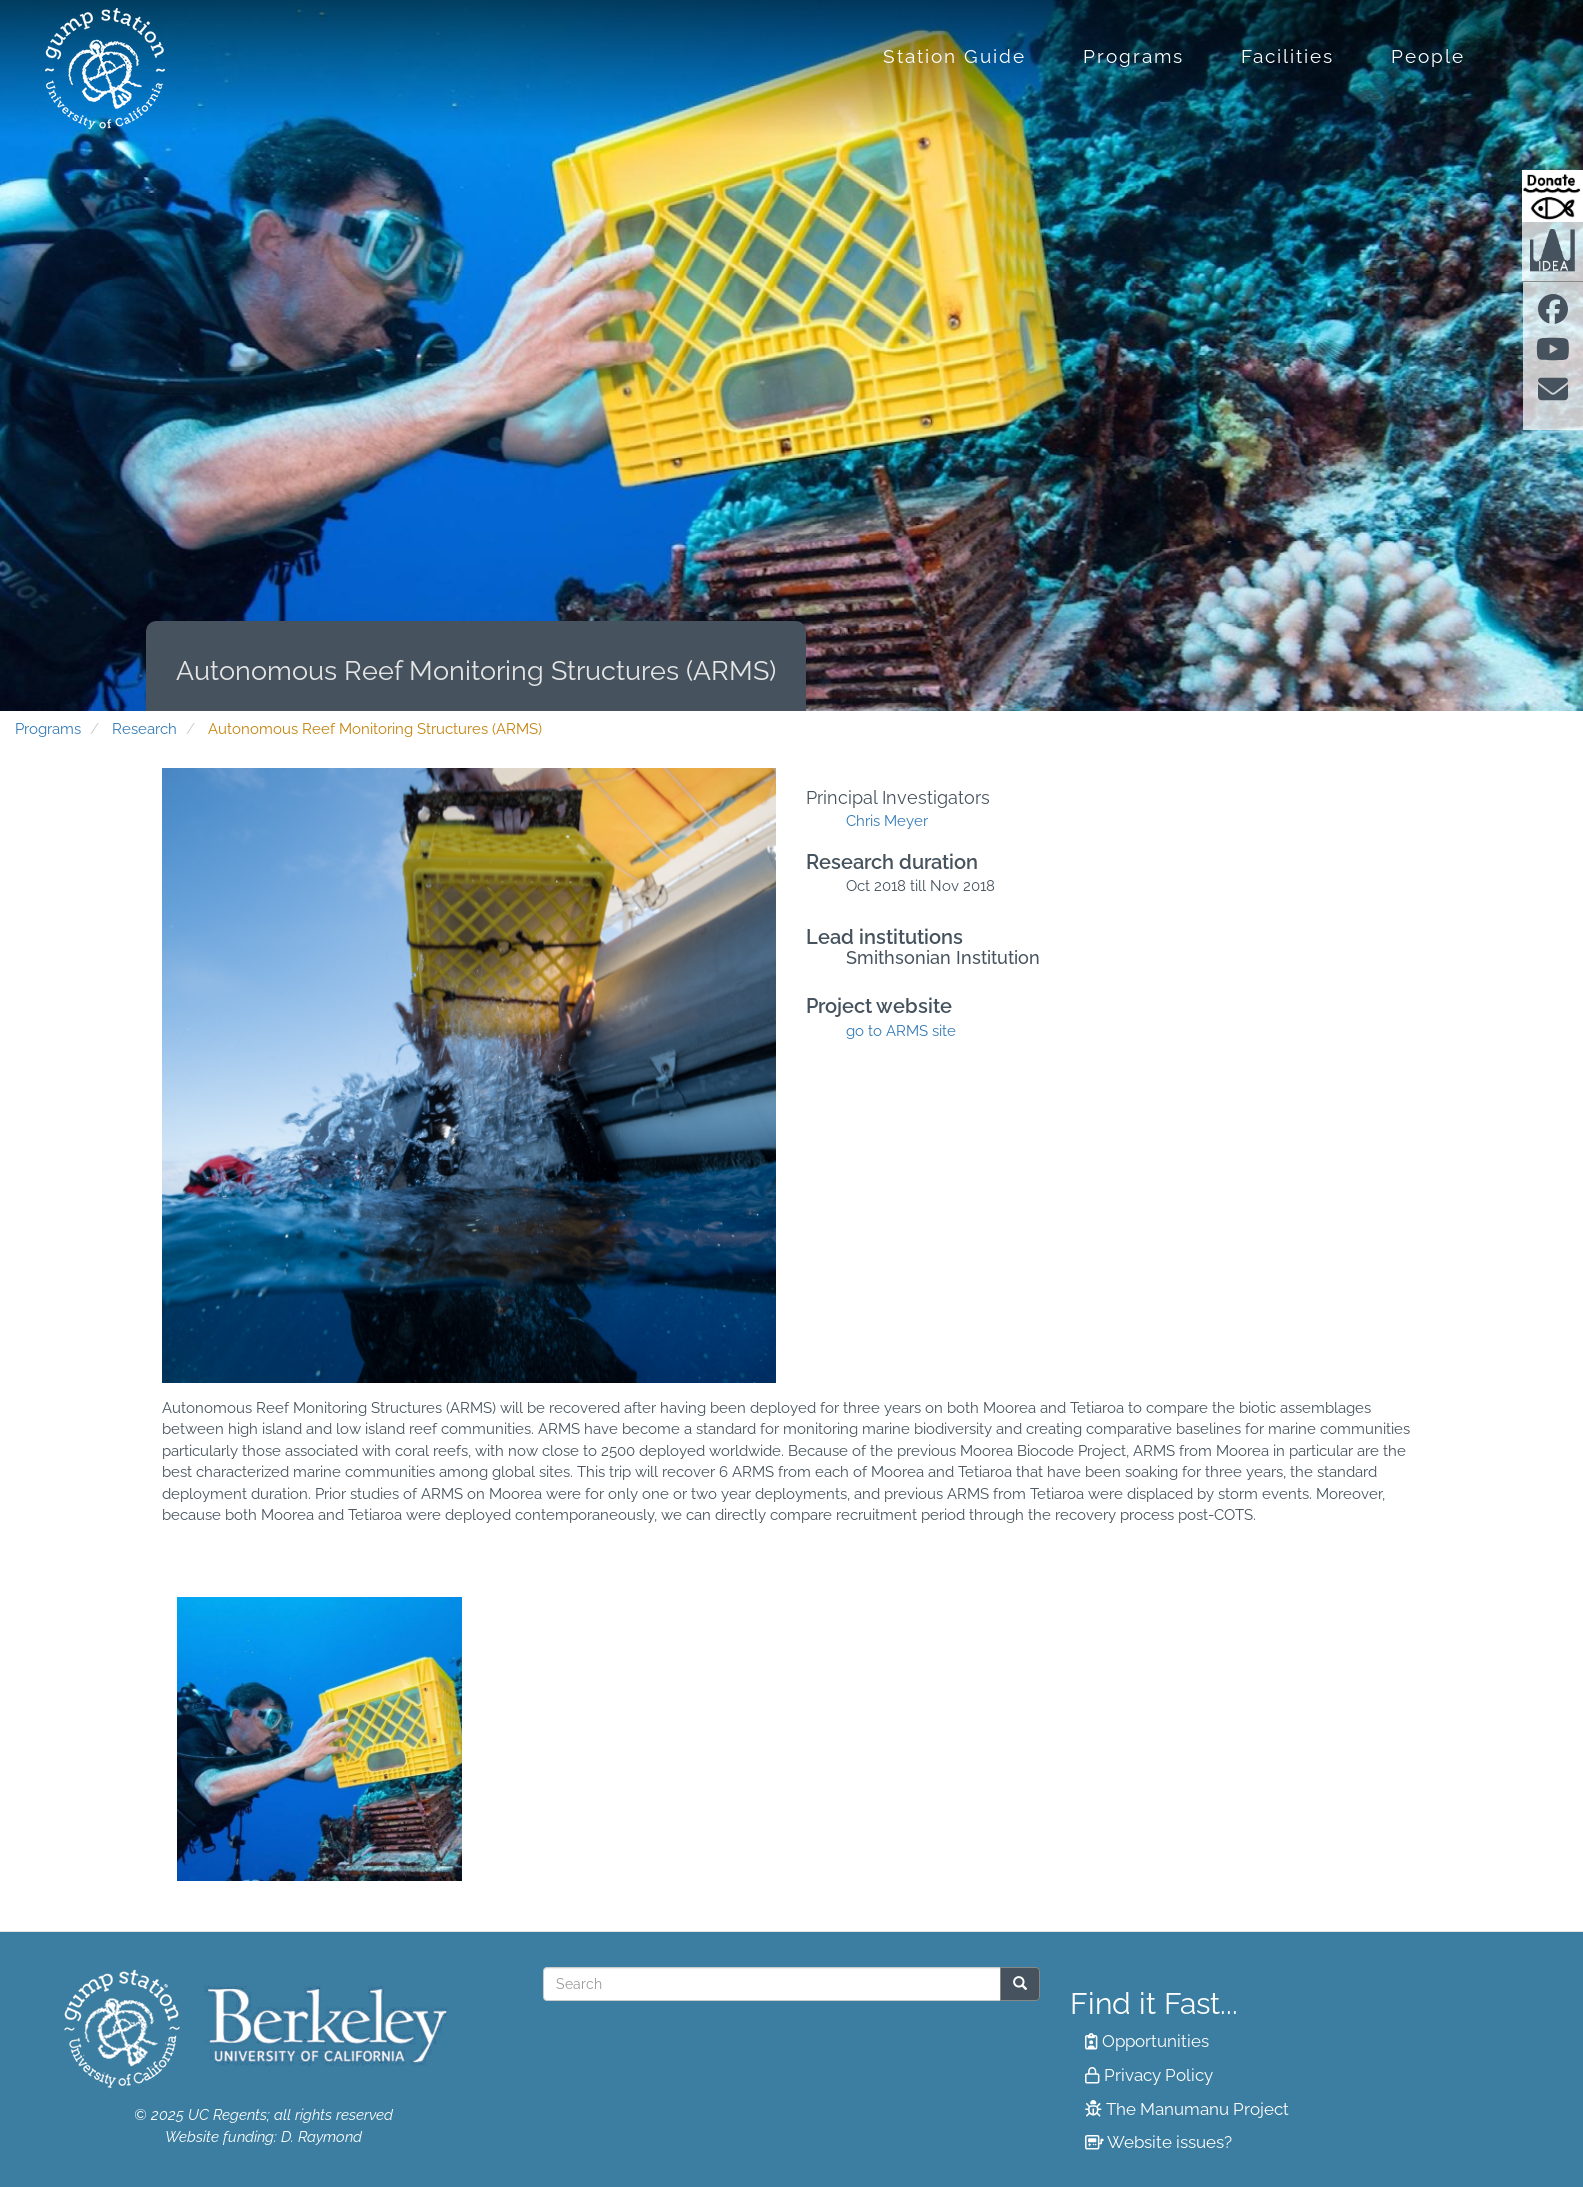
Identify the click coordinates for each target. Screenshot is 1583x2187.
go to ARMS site (901, 1031)
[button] (319, 1739)
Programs (1133, 56)
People (1428, 56)
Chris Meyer (887, 821)
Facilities (1287, 56)
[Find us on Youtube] (1553, 355)
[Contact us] (1553, 396)
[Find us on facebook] (1553, 315)
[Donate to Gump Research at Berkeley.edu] (1552, 196)
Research (144, 729)
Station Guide (954, 56)
